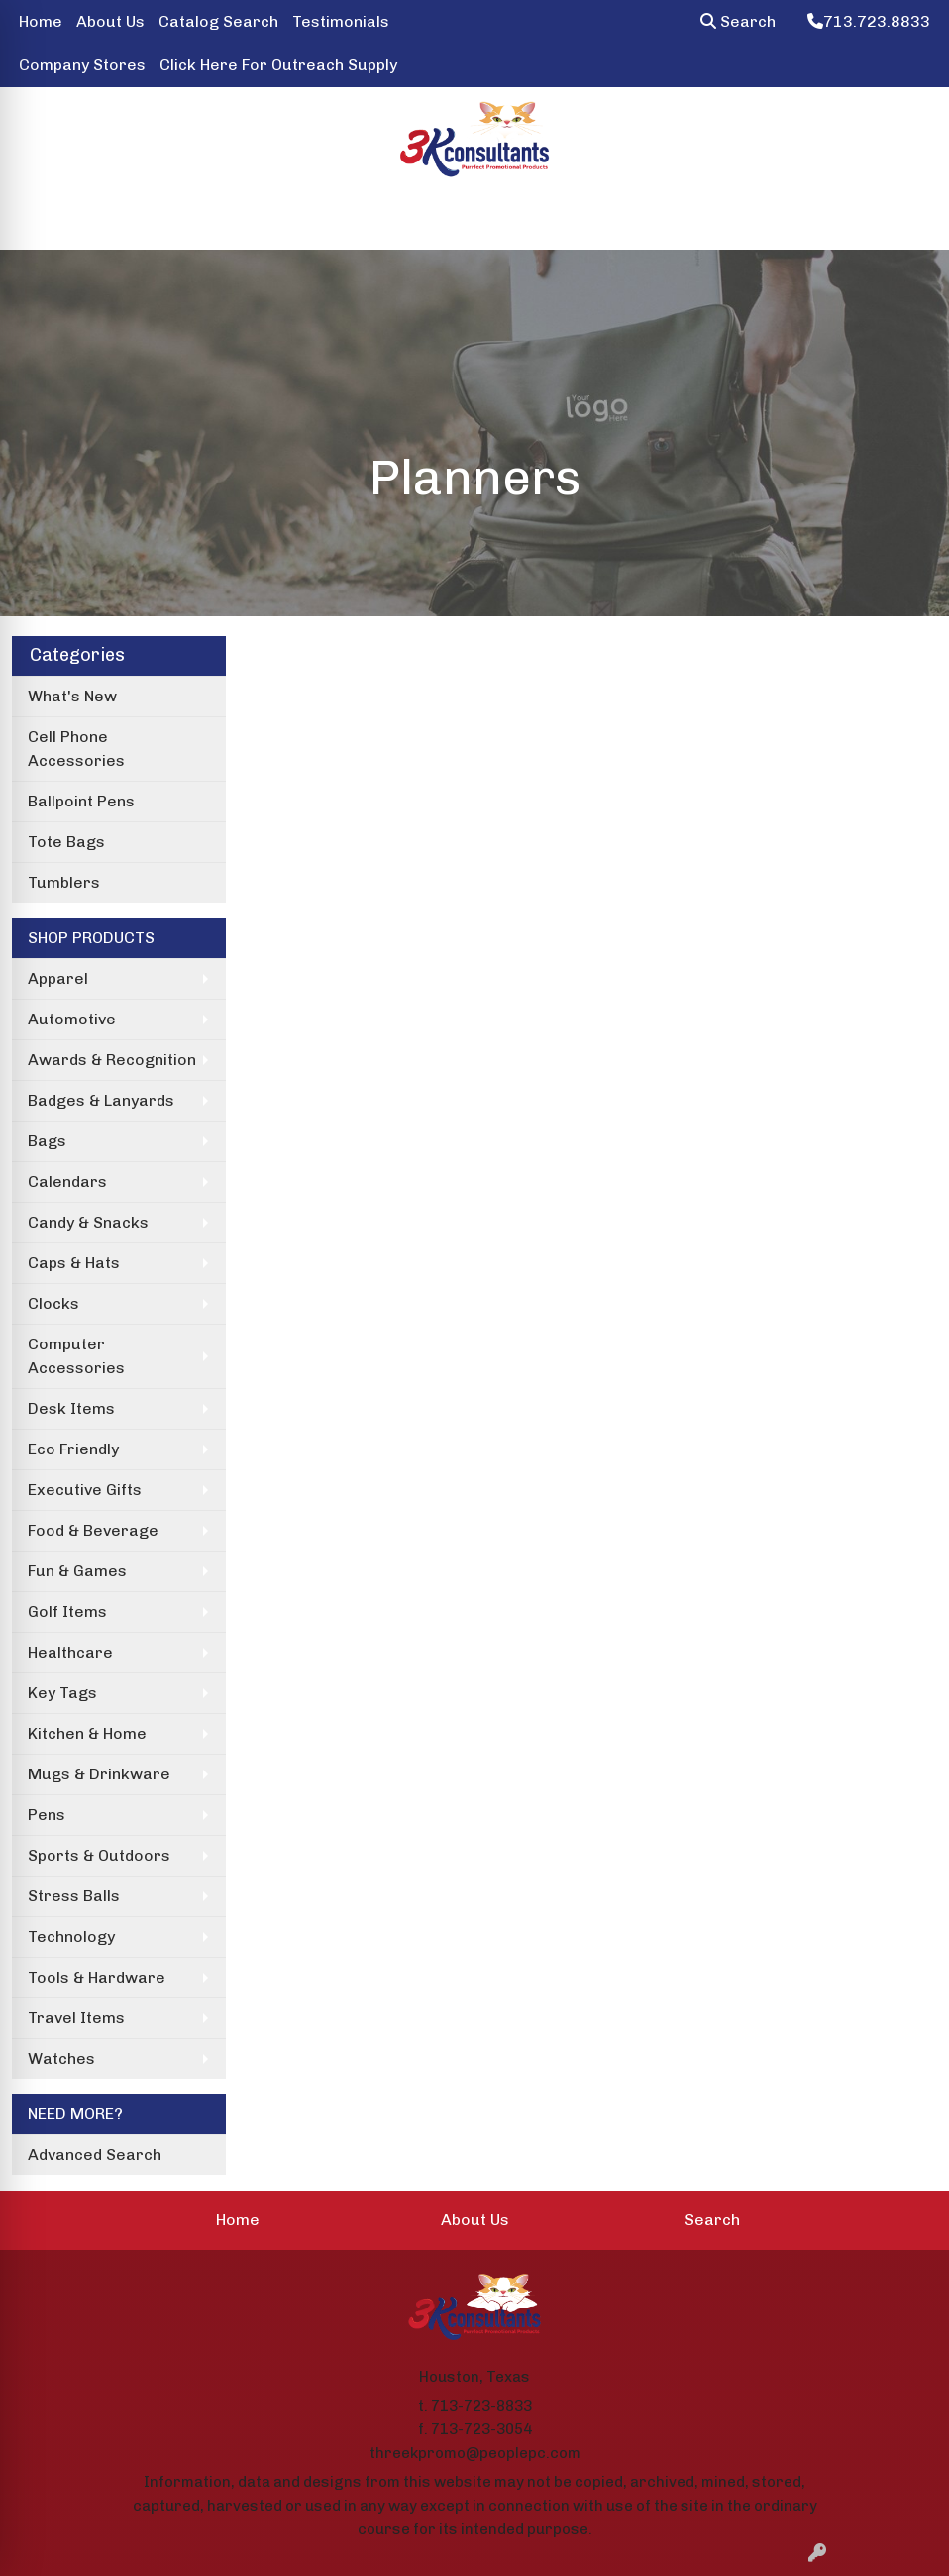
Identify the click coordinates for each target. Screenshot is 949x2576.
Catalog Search (218, 21)
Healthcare (70, 1652)
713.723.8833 (868, 21)
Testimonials (340, 21)
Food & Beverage (93, 1530)
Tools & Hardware (96, 1977)
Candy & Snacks (88, 1222)
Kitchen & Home (87, 1733)
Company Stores (82, 64)
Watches (61, 2058)
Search (738, 21)
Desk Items (71, 1408)
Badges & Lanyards (101, 1100)
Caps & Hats (74, 1262)
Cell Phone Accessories (76, 748)
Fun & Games (77, 1570)
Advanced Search (94, 2154)
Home (40, 21)
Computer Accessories (76, 1356)
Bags (47, 1140)
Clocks (53, 1303)
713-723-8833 (481, 2406)
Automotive (72, 1019)
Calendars (67, 1181)
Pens (46, 1814)
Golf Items (67, 1611)
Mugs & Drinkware (99, 1774)
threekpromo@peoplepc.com (474, 2453)
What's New (72, 696)
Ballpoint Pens (81, 801)
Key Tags (62, 1692)
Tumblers (64, 882)
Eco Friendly (73, 1449)
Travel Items (76, 2017)
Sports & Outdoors (99, 1855)
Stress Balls (74, 1895)
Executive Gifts (85, 1489)
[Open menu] (909, 221)
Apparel (58, 978)
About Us (110, 21)
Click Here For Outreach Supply (278, 64)
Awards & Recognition (112, 1059)
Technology (71, 1936)
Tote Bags (66, 841)
